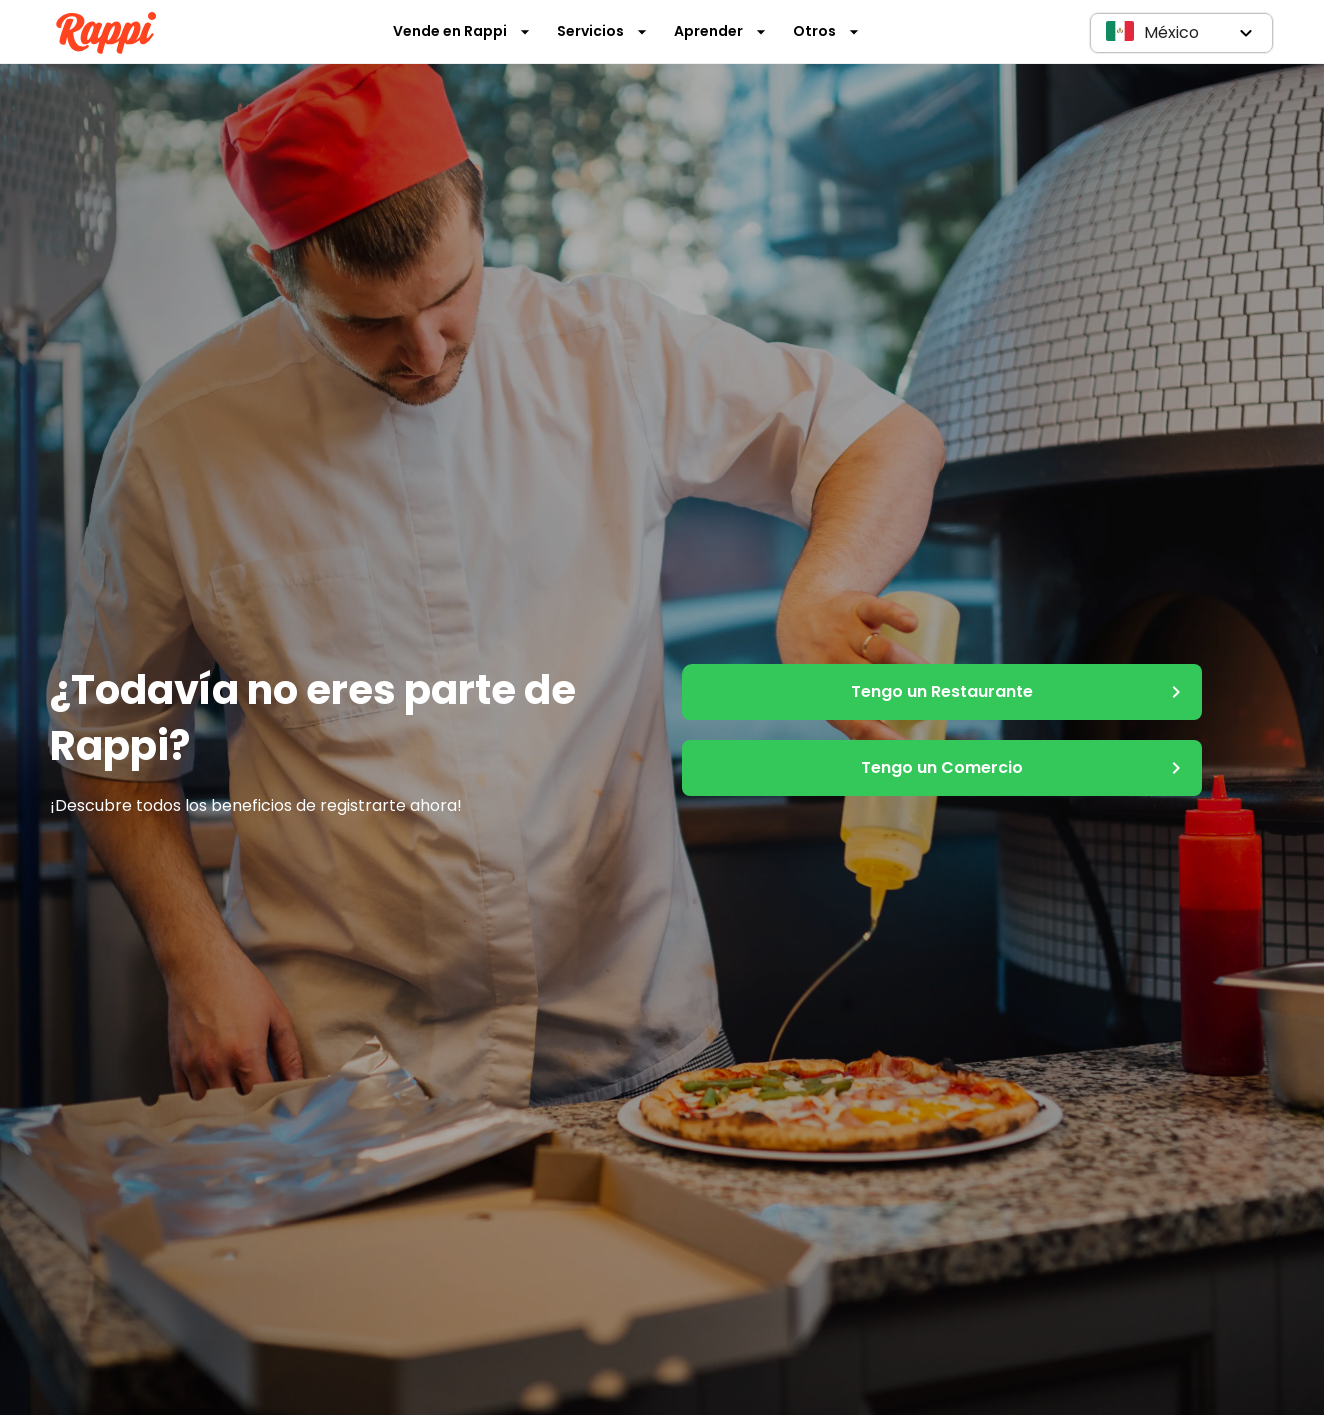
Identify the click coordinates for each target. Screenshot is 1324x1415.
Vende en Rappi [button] (462, 31)
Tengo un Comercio (942, 768)
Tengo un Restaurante (942, 692)
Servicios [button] (602, 31)
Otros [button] (826, 31)
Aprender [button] (720, 31)
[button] (1181, 33)
